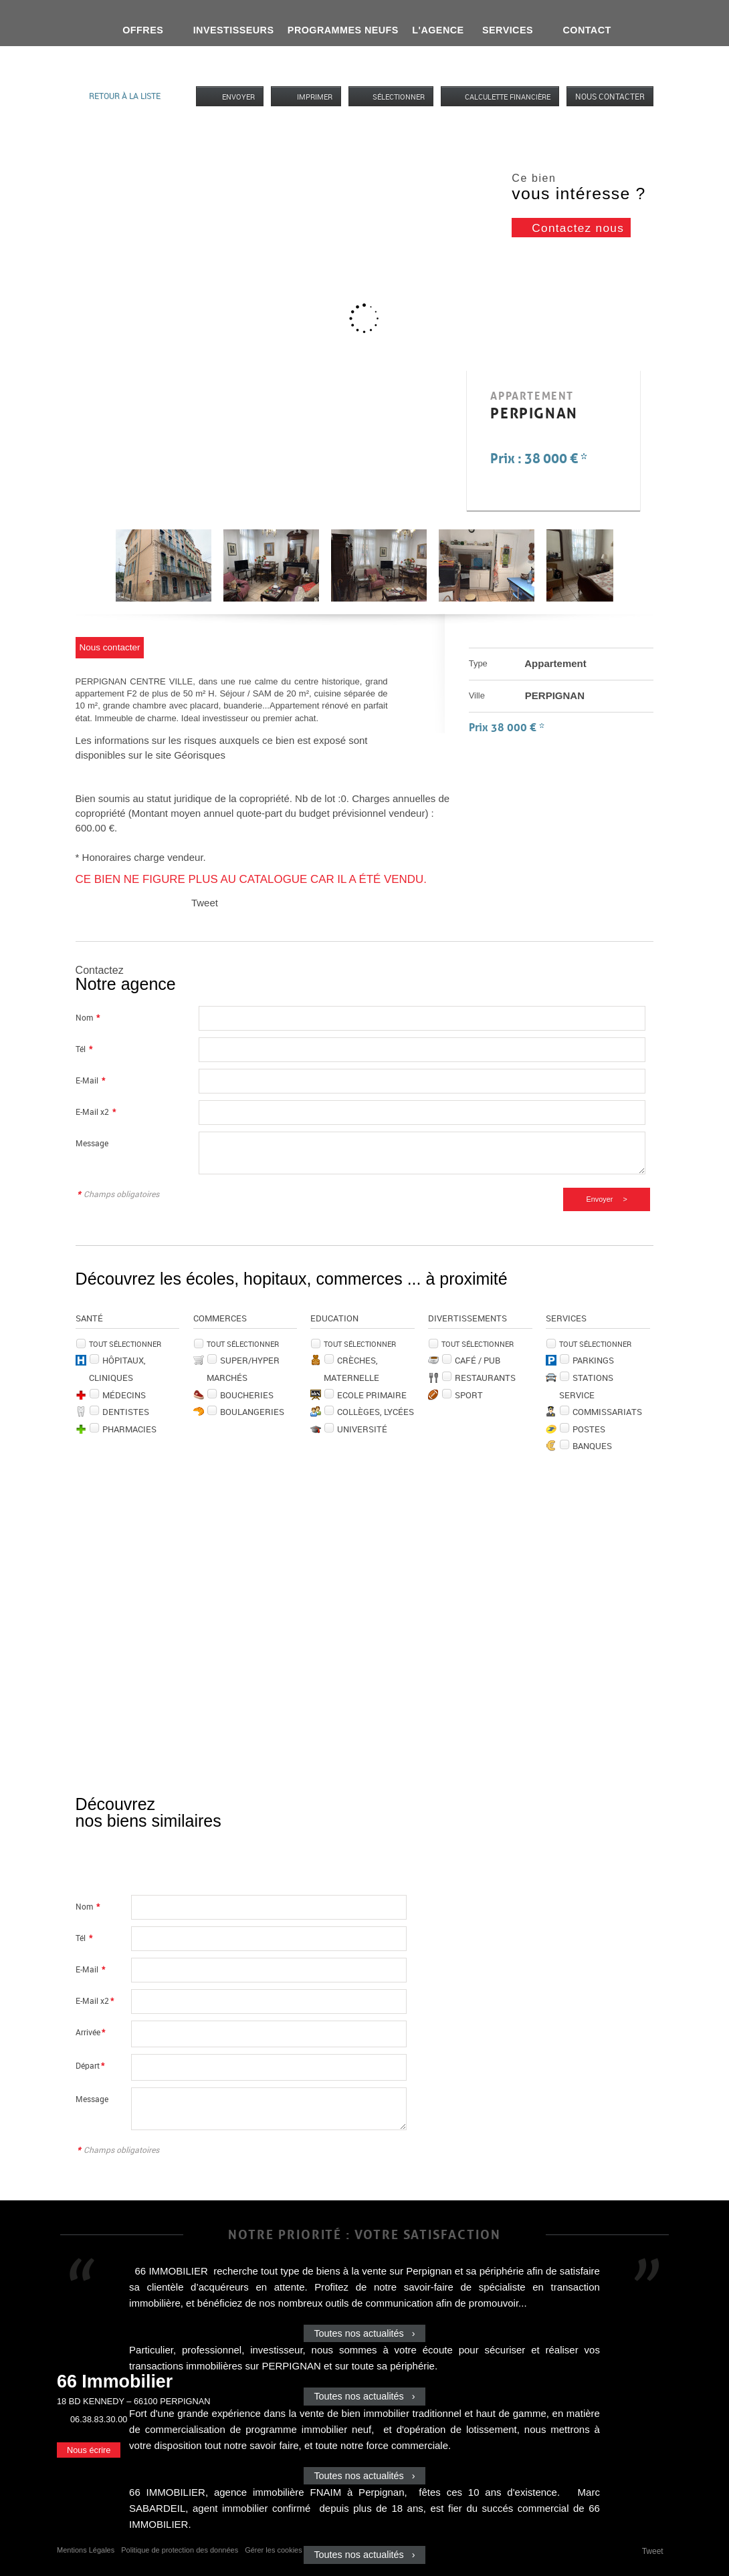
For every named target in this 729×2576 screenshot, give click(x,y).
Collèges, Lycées (375, 1412)
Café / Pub (477, 1360)
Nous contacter (610, 96)
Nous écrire (88, 2450)
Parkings (593, 1360)
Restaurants (485, 1378)
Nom (88, 1018)
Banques (592, 1446)
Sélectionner (399, 97)
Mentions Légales (85, 2550)
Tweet (204, 902)
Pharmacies (129, 1429)
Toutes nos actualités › (364, 2333)
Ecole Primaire (372, 1395)
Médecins (124, 1395)
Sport (469, 1395)
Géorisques (199, 755)
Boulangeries (252, 1412)
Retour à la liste (125, 95)
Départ (90, 2066)
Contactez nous (578, 228)
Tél (84, 1049)
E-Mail (90, 1080)
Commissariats (607, 1412)
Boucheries (247, 1395)
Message (92, 1143)
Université (362, 1429)
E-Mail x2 (96, 1112)
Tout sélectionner (125, 1344)
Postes (588, 1429)
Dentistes (125, 1412)
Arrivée (90, 2032)
